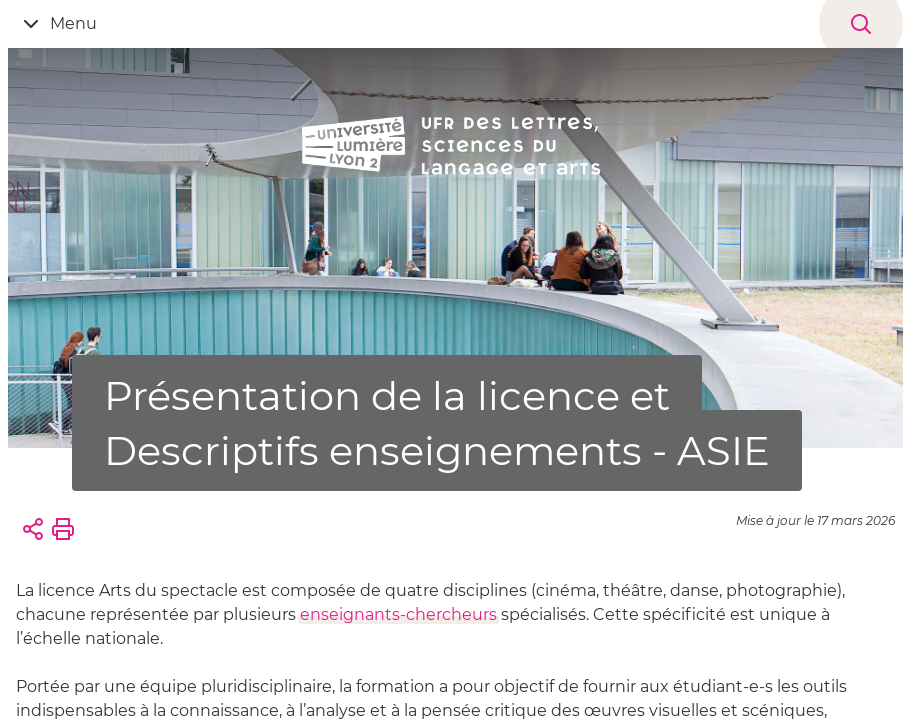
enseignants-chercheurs (398, 614)
